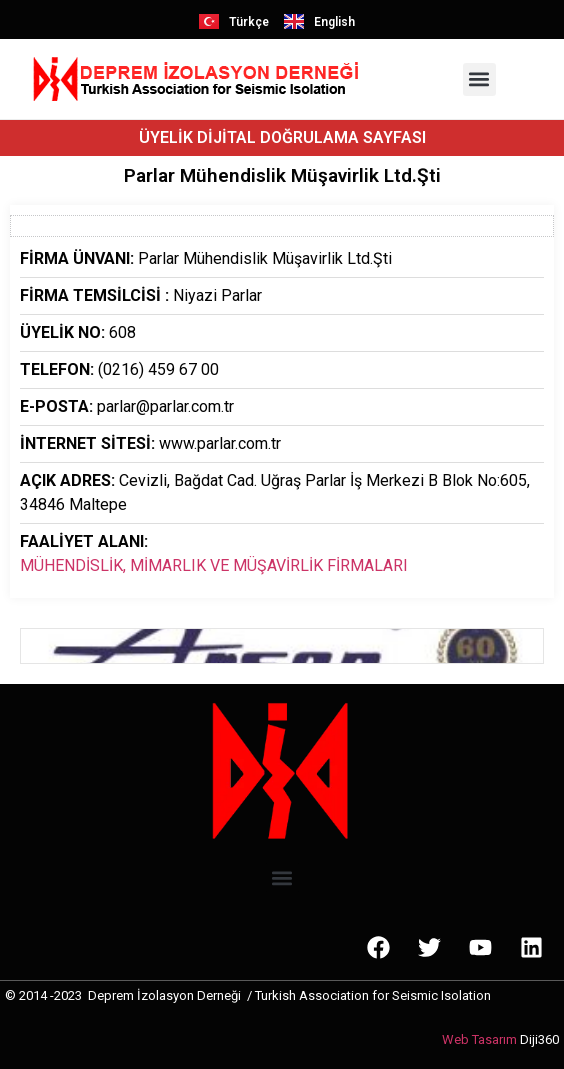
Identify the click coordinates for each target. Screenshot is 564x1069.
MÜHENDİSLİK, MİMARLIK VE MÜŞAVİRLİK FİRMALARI (214, 565)
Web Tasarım (479, 1039)
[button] (479, 79)
